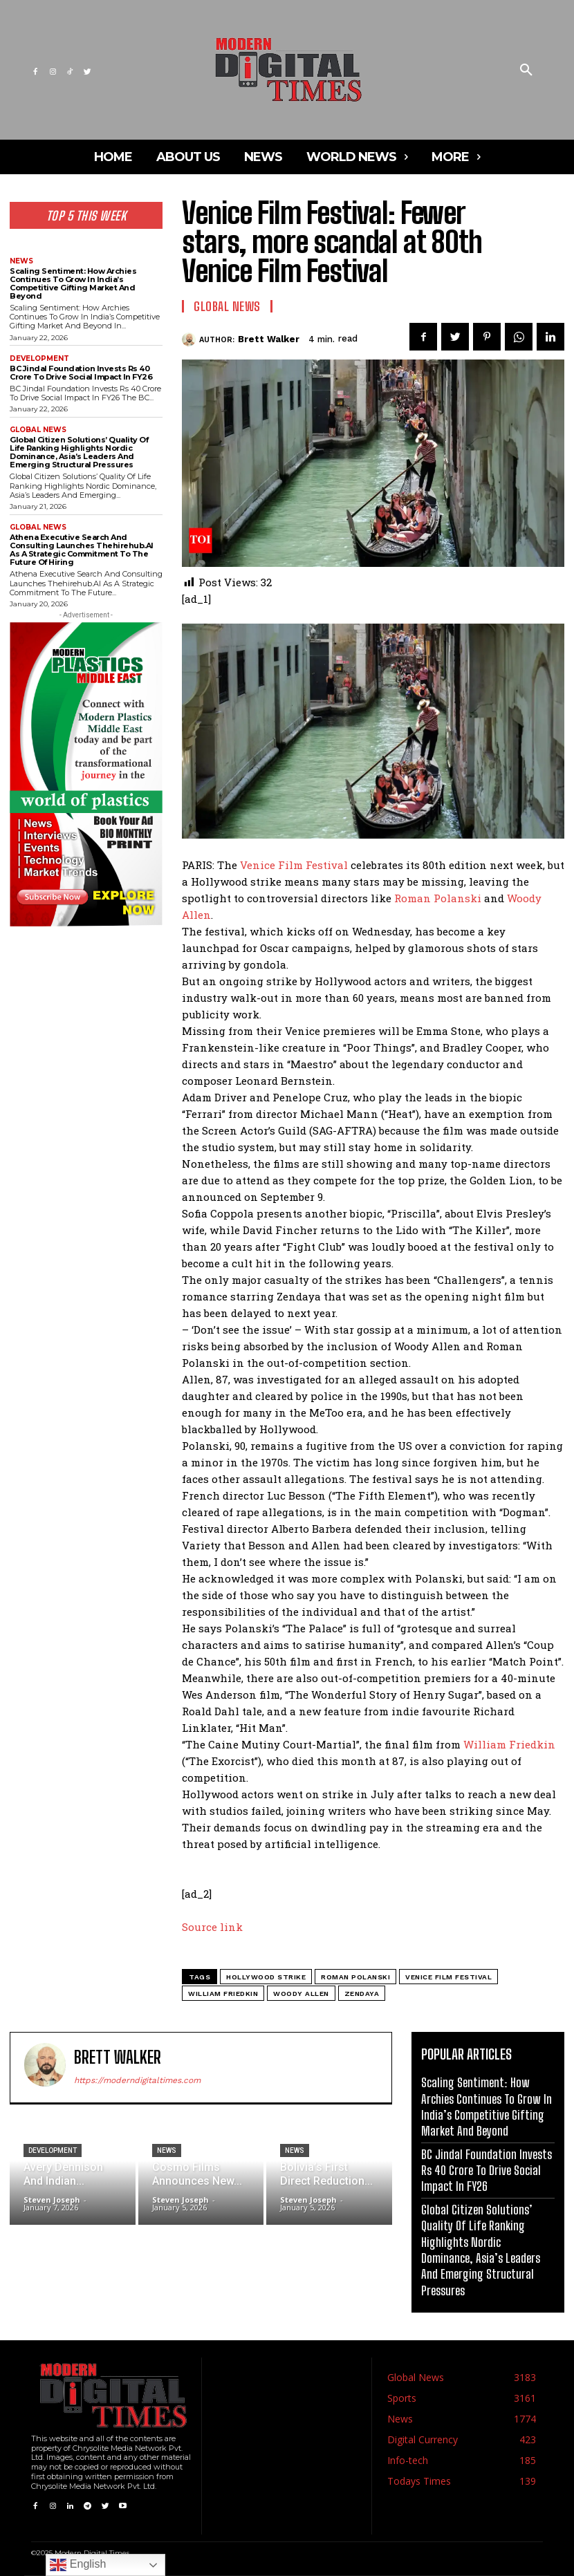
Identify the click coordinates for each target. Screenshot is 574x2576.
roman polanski (355, 1977)
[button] (526, 70)
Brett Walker (268, 339)
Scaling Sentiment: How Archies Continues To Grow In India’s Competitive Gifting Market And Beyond (73, 283)
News (21, 261)
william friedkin (223, 1993)
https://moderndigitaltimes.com (137, 2080)
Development (39, 359)
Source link (212, 1927)
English (78, 2565)
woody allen (301, 1993)
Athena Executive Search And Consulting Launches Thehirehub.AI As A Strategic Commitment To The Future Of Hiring (82, 549)
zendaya (362, 1993)
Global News (38, 430)
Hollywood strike (266, 1977)
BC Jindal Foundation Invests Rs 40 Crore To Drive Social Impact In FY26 (81, 373)
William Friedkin (509, 1744)
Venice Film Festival (294, 865)
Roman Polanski (437, 898)
